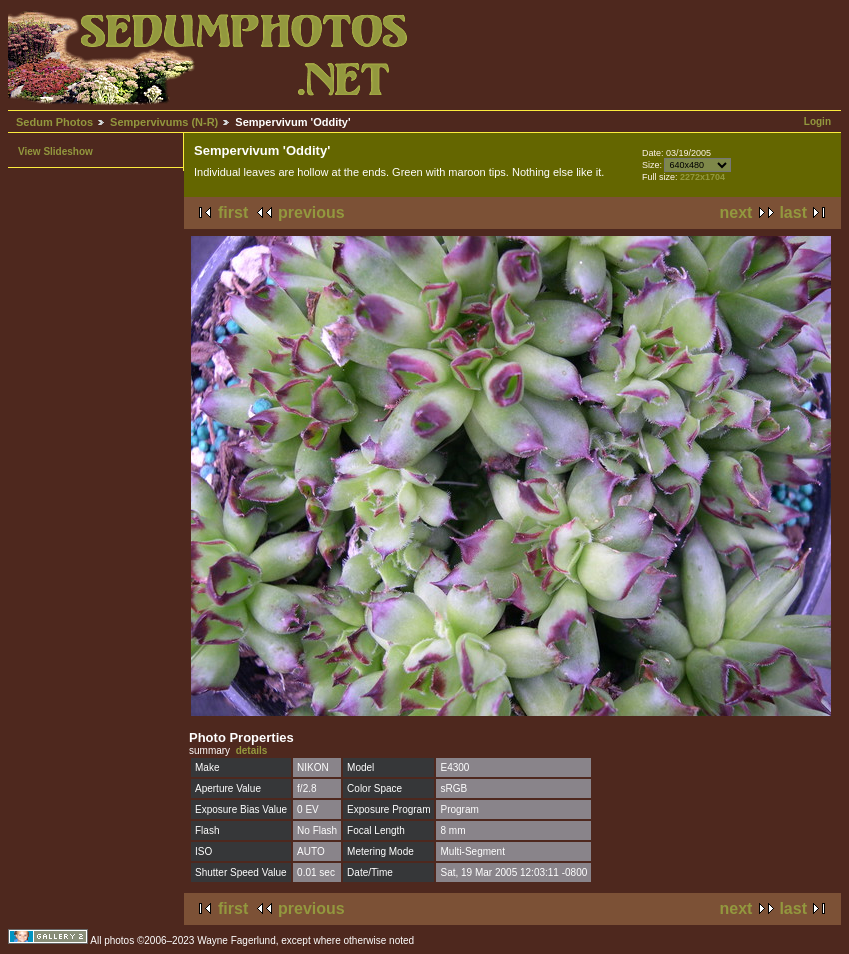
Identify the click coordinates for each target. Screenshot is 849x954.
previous (311, 212)
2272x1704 (702, 177)
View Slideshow (55, 151)
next (736, 212)
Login (817, 121)
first (233, 212)
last (793, 212)
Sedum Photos (54, 122)
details (252, 750)
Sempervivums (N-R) (164, 122)
